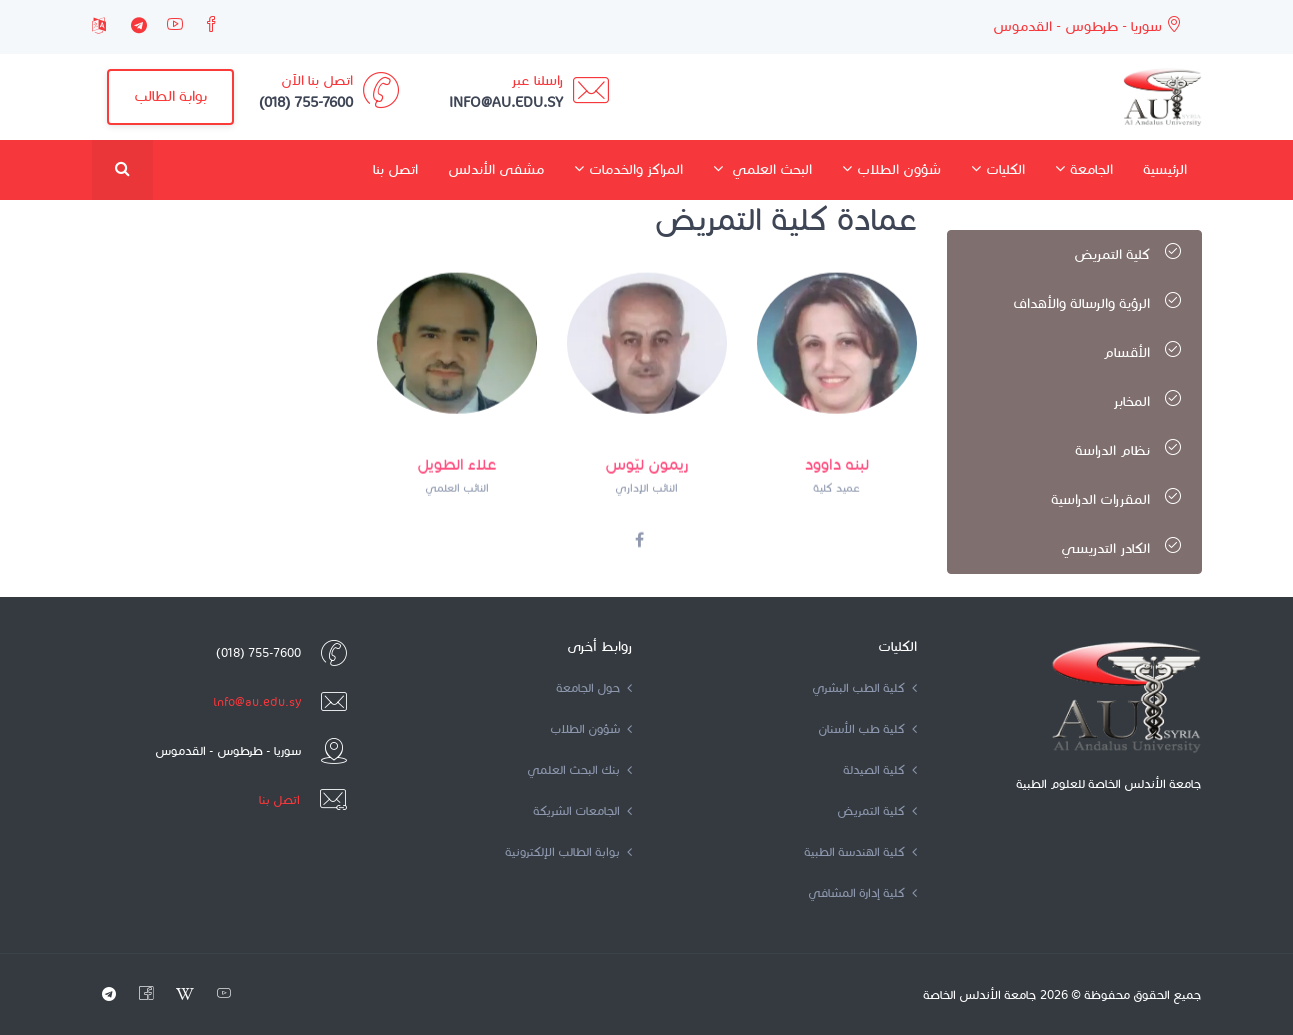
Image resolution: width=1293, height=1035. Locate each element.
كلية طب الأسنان (867, 728)
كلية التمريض (877, 810)
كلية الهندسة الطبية (860, 851)
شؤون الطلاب (891, 169)
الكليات (998, 169)
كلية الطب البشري (864, 687)
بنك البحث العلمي (579, 769)
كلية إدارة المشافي (862, 892)
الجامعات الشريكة (582, 810)
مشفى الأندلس (496, 169)
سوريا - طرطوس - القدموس (1087, 25)
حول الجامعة (594, 687)
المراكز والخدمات (628, 169)
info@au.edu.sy (257, 701)
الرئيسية (1165, 169)
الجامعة (1084, 169)
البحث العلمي (762, 169)
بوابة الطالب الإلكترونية (568, 851)
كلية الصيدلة (880, 769)
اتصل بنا (395, 169)
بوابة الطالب (170, 96)
